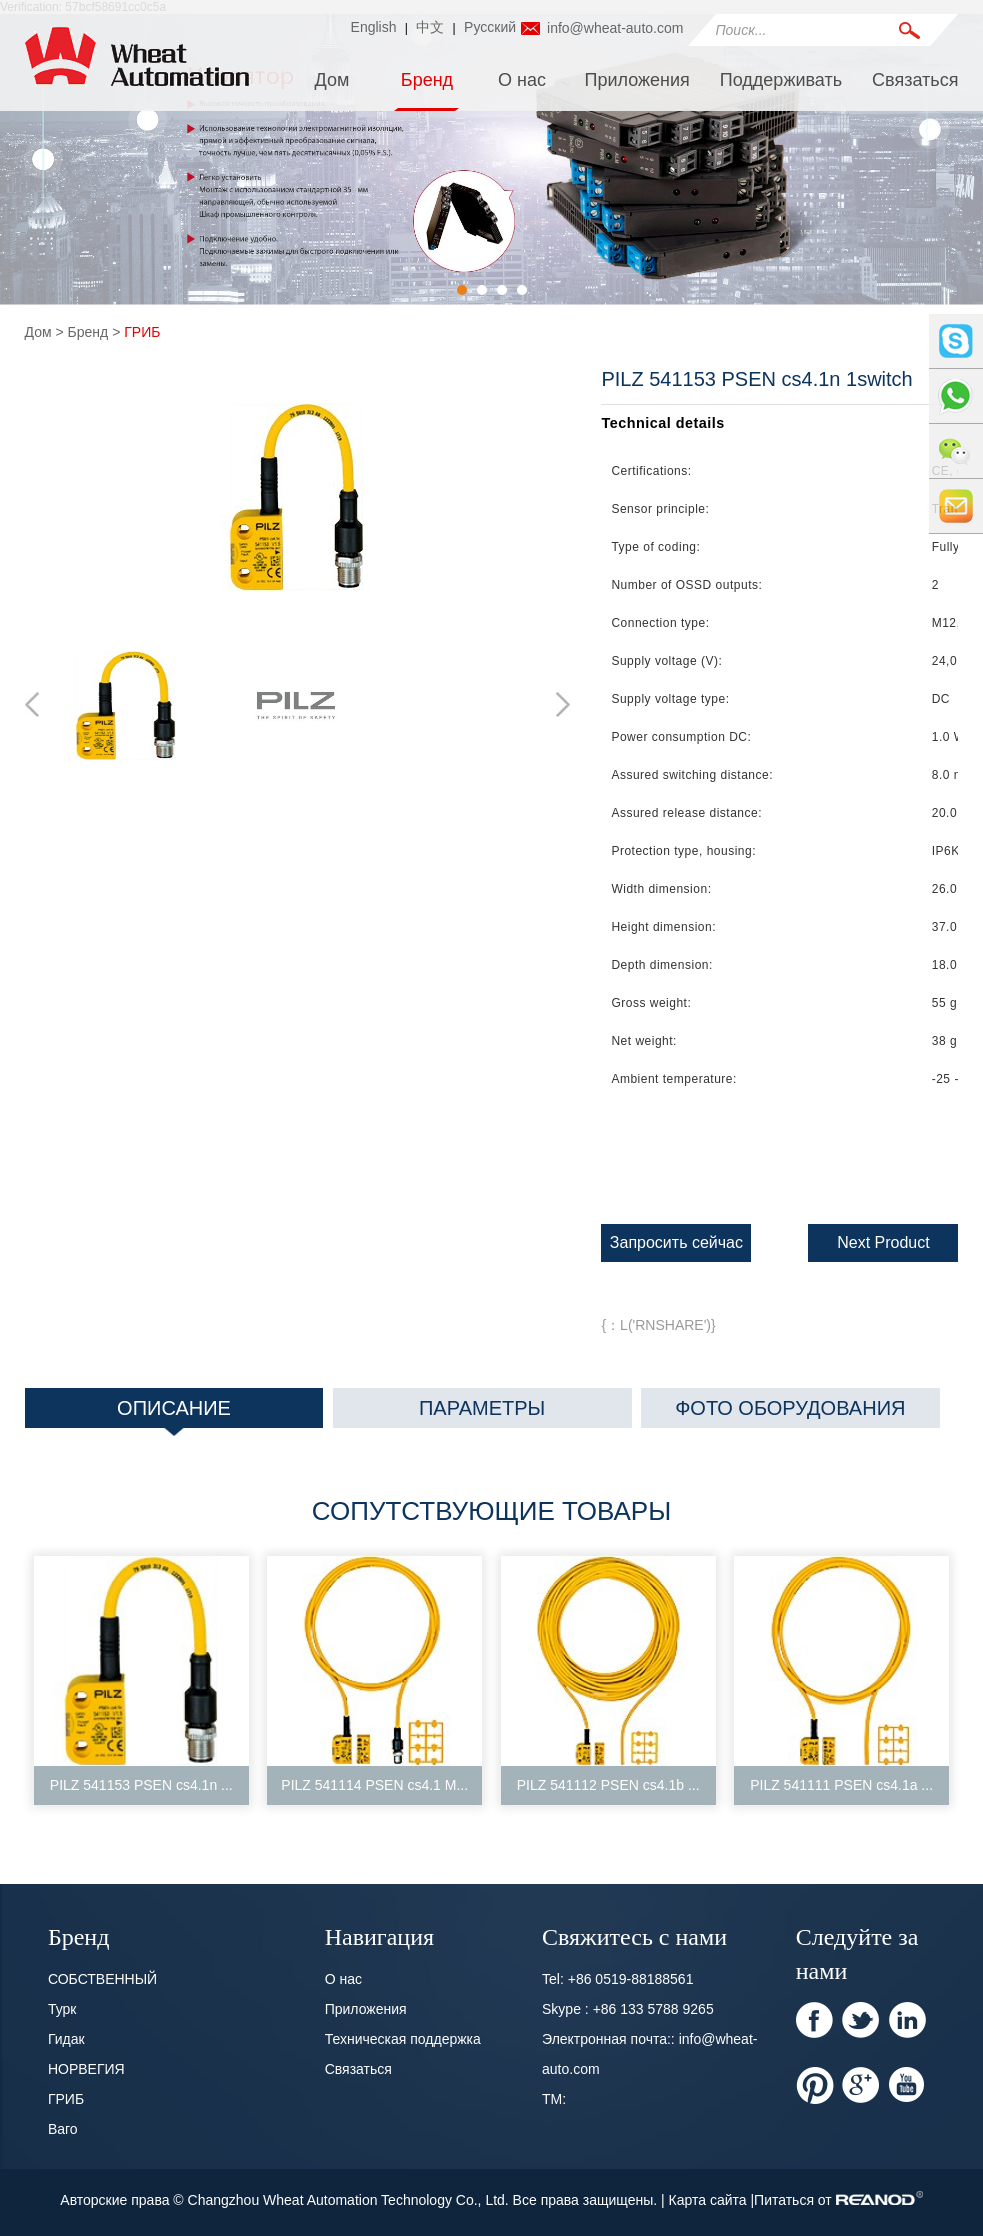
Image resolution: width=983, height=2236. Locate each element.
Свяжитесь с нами (634, 1935)
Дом (332, 80)
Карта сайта (710, 2200)
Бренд (427, 80)
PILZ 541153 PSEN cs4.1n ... (141, 1785)
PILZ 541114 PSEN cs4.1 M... (374, 1785)
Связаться (915, 80)
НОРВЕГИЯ (86, 2069)
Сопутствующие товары (491, 1511)
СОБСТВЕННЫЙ (102, 1979)
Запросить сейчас (676, 1242)
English (374, 27)
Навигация (379, 1935)
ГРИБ (142, 332)
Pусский (490, 27)
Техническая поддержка (403, 2039)
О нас (522, 80)
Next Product (883, 1242)
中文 (430, 27)
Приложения (636, 80)
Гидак (66, 2039)
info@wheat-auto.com (615, 28)
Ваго (63, 2129)
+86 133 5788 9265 (653, 2009)
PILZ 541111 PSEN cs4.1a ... (841, 1785)
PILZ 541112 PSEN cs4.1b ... (608, 1785)
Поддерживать (781, 80)
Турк (62, 2009)
